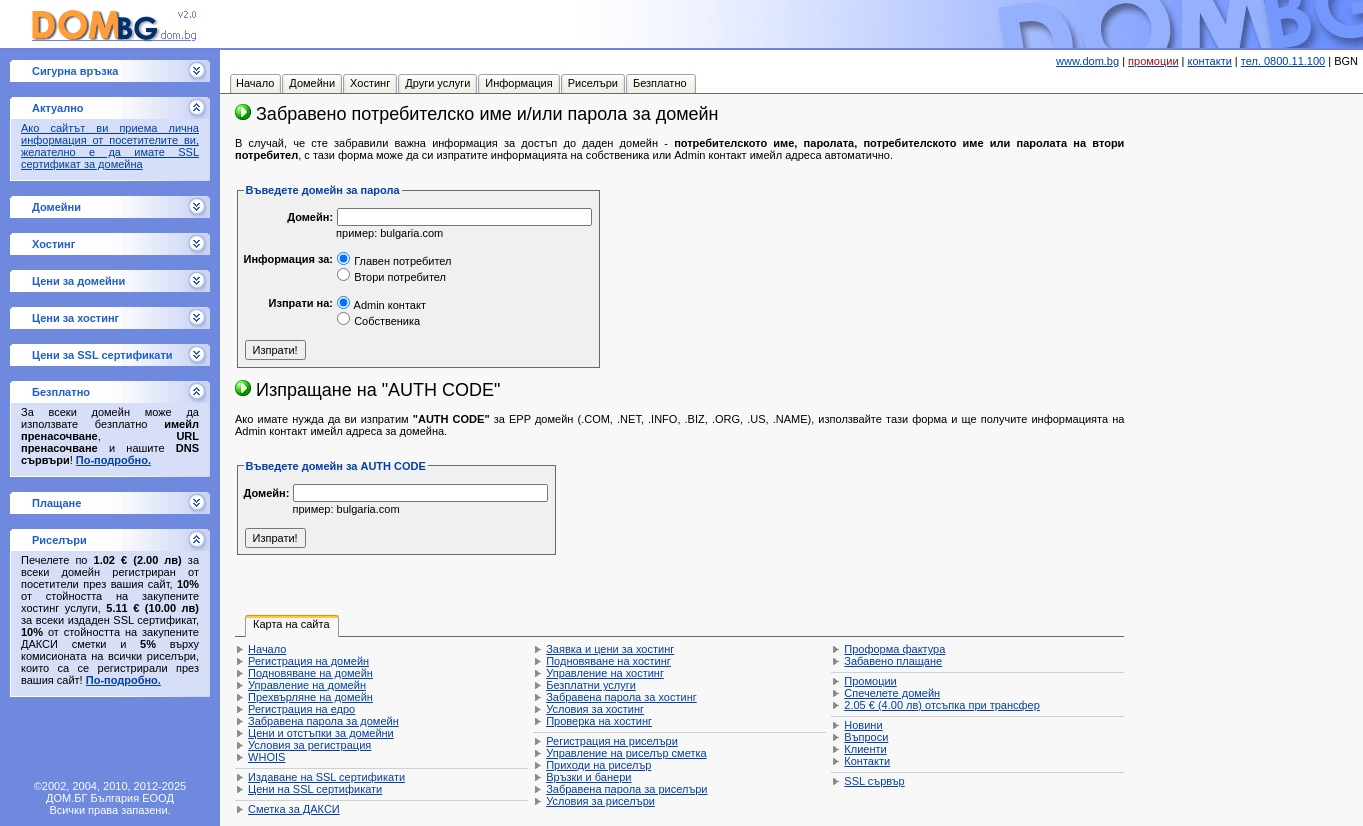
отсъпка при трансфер (942, 705)
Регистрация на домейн (308, 661)
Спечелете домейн (892, 693)
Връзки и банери (588, 777)
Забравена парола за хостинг (621, 697)
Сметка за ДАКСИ (294, 809)
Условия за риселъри (600, 801)
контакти (1210, 61)
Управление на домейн (307, 685)
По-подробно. (113, 460)
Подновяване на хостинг (608, 661)
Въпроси (866, 737)
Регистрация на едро (301, 709)
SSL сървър (874, 781)
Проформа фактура (894, 649)
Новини (863, 725)
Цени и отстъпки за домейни (321, 733)
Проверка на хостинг (599, 721)
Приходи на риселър (598, 765)
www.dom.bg (1087, 61)
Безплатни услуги (591, 685)
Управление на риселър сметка (626, 753)
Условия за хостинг (595, 709)
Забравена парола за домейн (323, 721)
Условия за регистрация (309, 745)
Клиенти (865, 749)
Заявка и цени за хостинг (610, 649)
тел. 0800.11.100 (1283, 61)
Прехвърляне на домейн (310, 697)
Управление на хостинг (605, 673)
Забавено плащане (893, 661)
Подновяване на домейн (310, 673)
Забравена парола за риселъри (626, 789)
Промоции (870, 681)
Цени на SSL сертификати (315, 789)
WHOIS (266, 757)
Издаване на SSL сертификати (326, 777)
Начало (267, 649)
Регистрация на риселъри (612, 741)
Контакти (867, 761)
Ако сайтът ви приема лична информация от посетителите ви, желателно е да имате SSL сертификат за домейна (110, 146)
